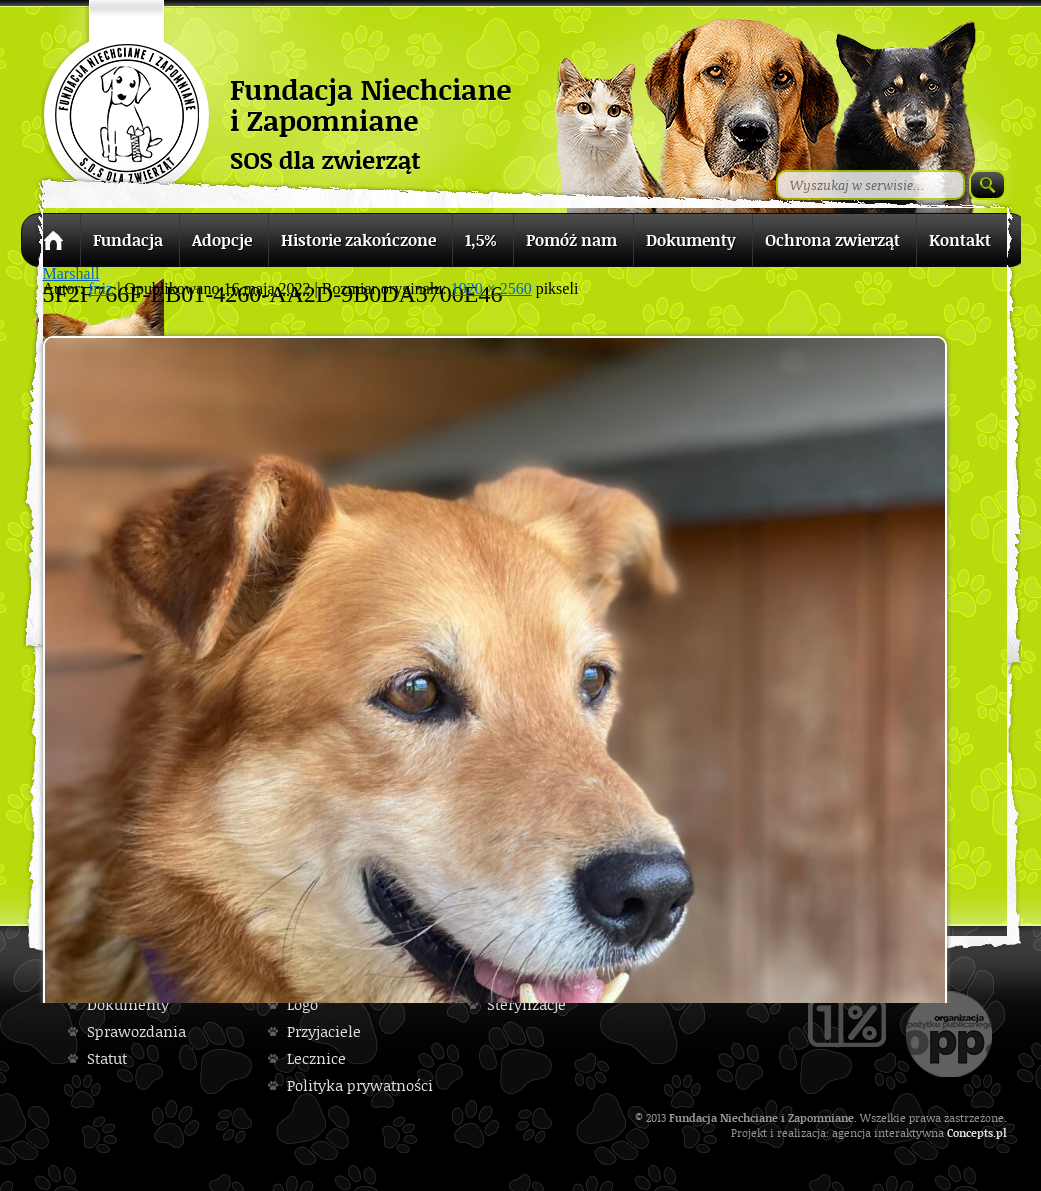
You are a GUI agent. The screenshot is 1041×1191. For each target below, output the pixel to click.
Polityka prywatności (360, 1085)
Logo (302, 1004)
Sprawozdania (136, 1031)
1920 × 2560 (491, 288)
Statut (107, 1058)
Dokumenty (128, 1004)
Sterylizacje (526, 1004)
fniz (100, 288)
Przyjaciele (324, 1031)
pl (1001, 1132)
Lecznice (316, 1058)
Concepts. (971, 1132)
